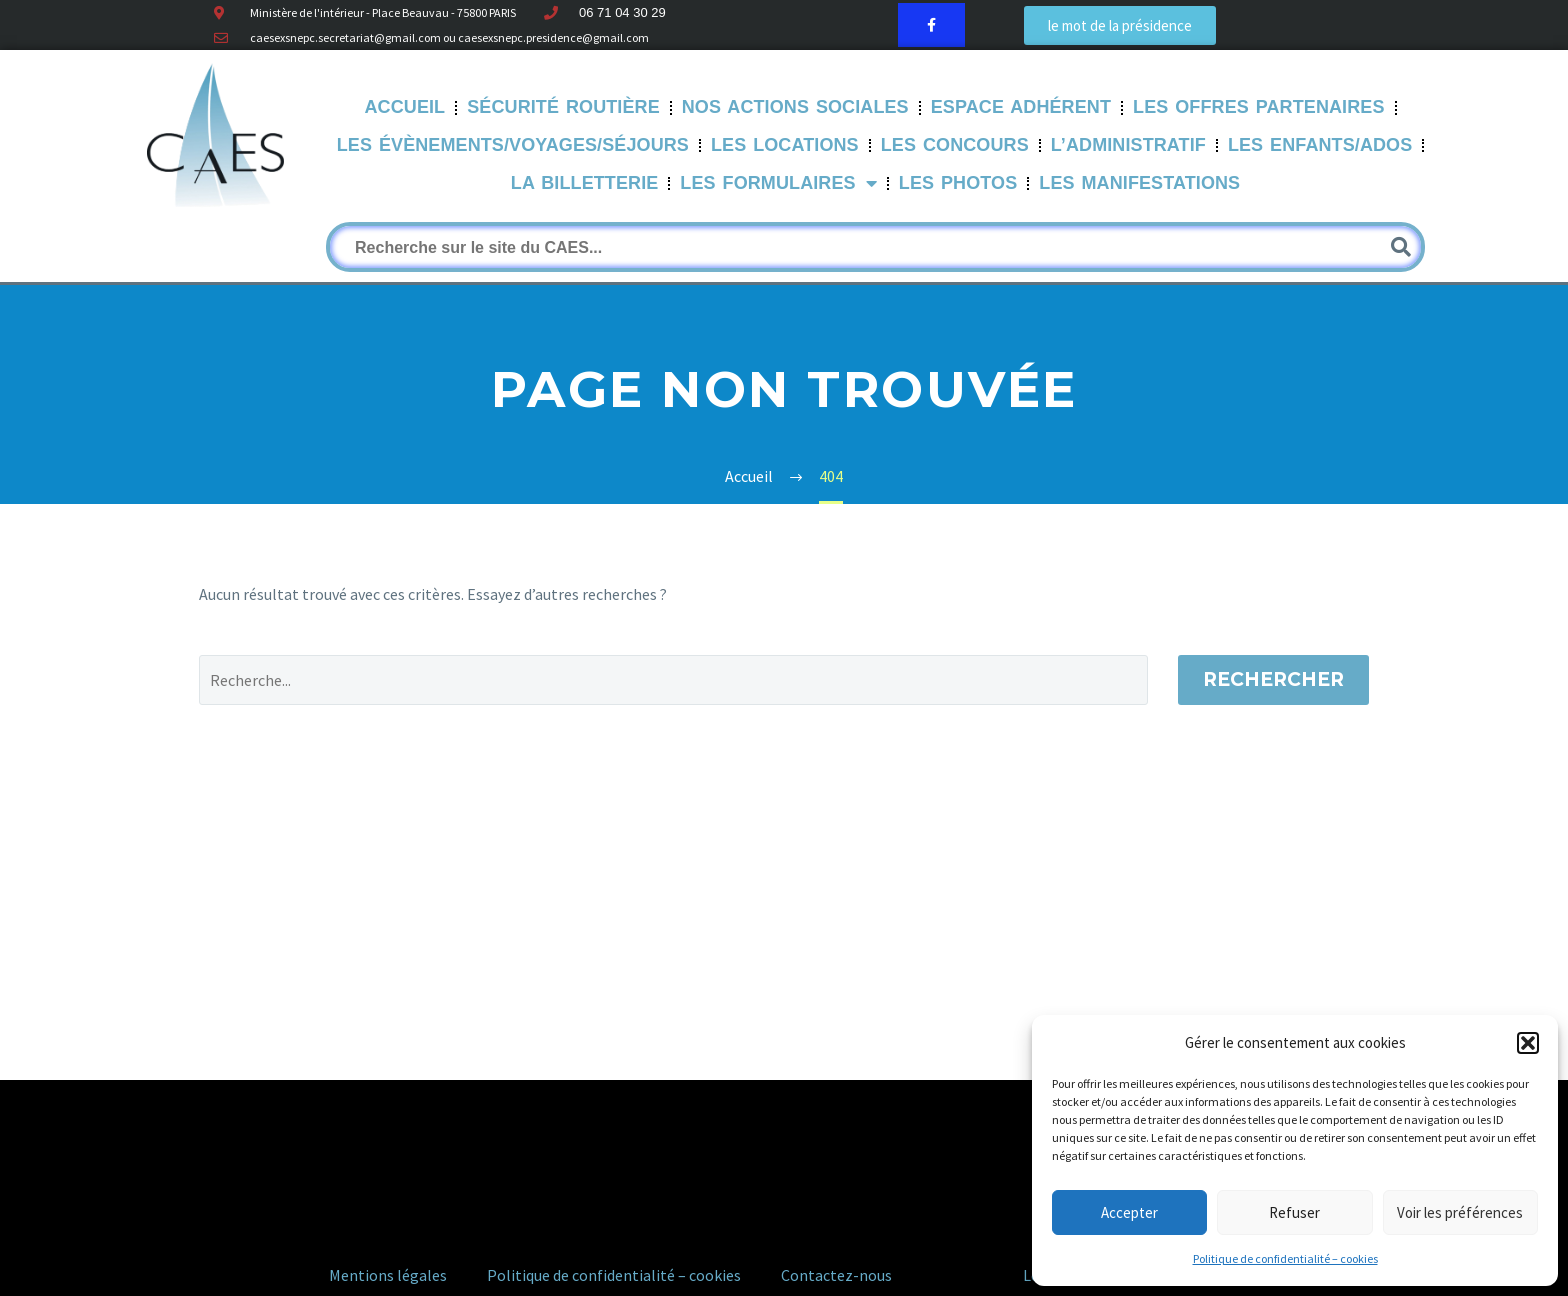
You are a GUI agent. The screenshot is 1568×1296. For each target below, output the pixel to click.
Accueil (405, 107)
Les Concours (955, 145)
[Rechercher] (875, 247)
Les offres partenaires (1259, 107)
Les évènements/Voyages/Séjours (513, 145)
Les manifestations (1139, 183)
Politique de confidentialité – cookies (1285, 1258)
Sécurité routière (563, 107)
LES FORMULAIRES (778, 184)
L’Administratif (1128, 145)
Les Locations (785, 145)
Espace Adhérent (1021, 107)
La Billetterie (585, 183)
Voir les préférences (1460, 1212)
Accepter (1129, 1212)
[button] (1528, 1043)
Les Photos (958, 183)
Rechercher (1273, 679)
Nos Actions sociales (795, 107)
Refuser (1294, 1212)
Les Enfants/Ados (1320, 145)
